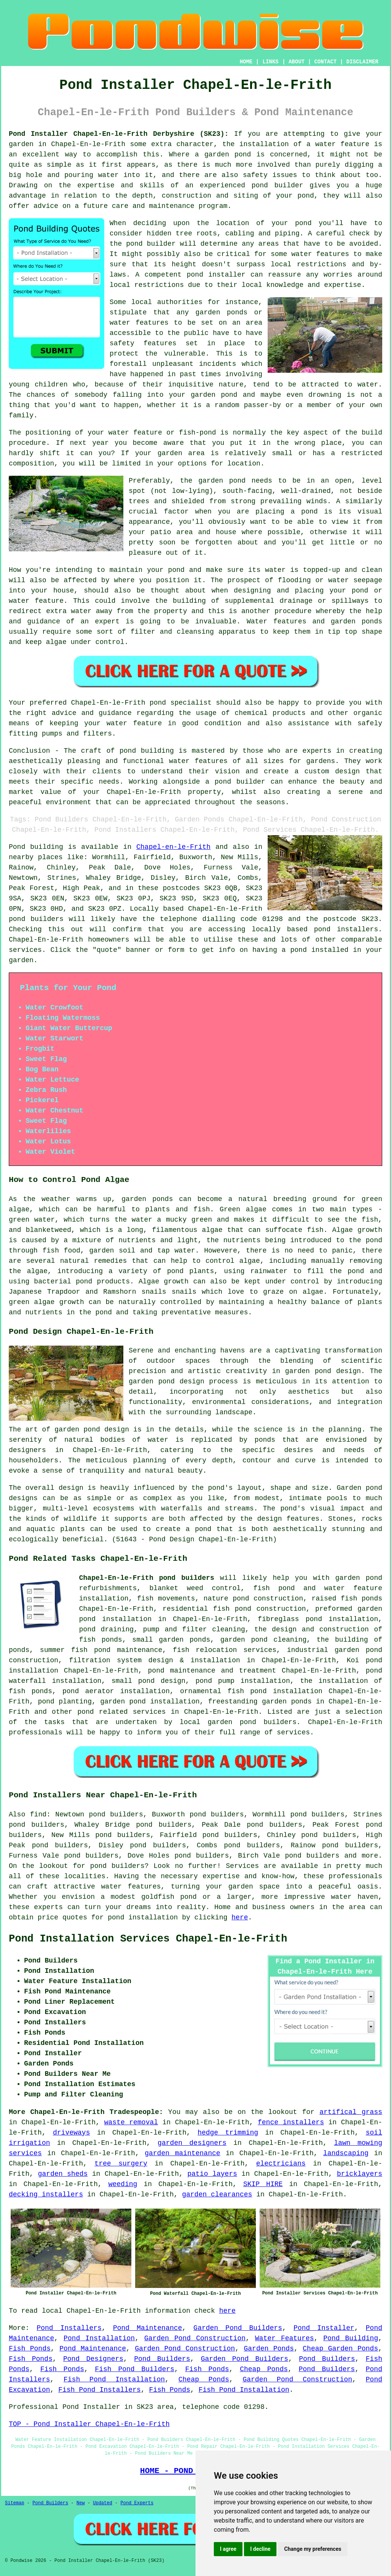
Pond (17, 847)
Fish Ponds (30, 2348)
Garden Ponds (269, 2348)
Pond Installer (324, 2328)
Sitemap (14, 2503)
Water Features (284, 2338)
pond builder (277, 185)
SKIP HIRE (263, 2184)
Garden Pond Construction (195, 2338)
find (38, 1814)
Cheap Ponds (264, 2369)
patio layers (212, 2174)
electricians (281, 2163)
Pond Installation (99, 2338)
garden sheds (62, 2174)
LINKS (270, 62)
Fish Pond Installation (114, 2379)
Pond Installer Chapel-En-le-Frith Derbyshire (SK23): (119, 134)
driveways (71, 2132)
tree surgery (121, 2163)
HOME (246, 62)
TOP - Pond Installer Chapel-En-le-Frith (89, 2424)
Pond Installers (69, 2328)
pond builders (36, 919)
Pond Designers (93, 2359)
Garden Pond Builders (238, 2328)
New (80, 2503)
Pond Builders (162, 2359)
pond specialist (181, 703)
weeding (122, 2184)
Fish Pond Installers (99, 2390)
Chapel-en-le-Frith (173, 847)
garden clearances (217, 2194)
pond (303, 223)
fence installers (291, 2122)
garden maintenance (182, 2153)
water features (131, 1886)
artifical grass (351, 2112)
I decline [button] (260, 2549)
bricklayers (359, 2174)
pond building (147, 751)
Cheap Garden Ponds (340, 2348)
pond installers (346, 929)
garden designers (192, 2143)
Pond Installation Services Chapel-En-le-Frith (148, 1939)
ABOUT (297, 62)
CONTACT (325, 62)
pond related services (122, 1712)
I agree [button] (228, 2549)
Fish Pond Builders (134, 2369)
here (239, 1917)
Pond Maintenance (147, 2328)
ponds (265, 1440)
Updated (102, 2503)
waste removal (131, 2122)
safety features (143, 343)
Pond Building (350, 2338)
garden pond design (166, 1381)
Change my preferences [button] (312, 2549)
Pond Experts (137, 2503)
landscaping (345, 2153)
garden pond (222, 481)
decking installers (46, 2194)
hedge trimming (227, 2132)
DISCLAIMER (362, 62)
